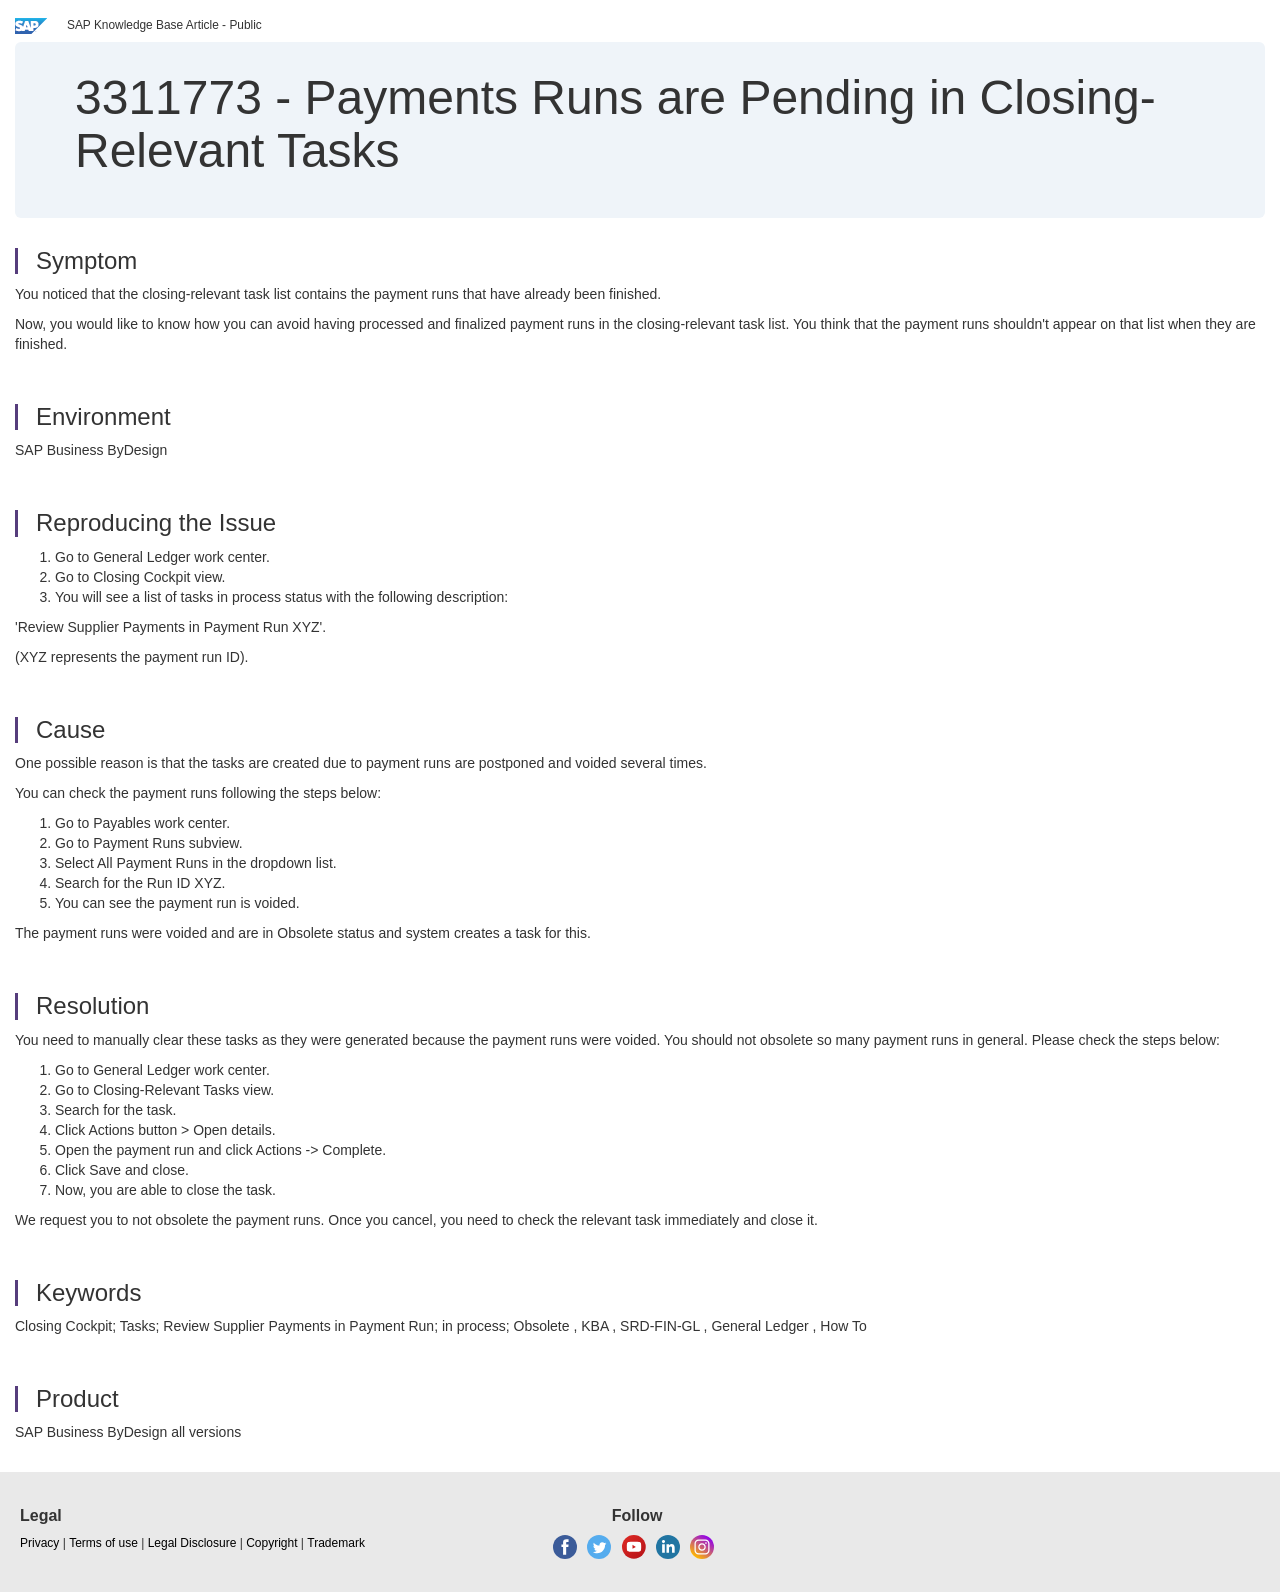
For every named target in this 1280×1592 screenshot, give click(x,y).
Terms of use (103, 1543)
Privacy (39, 1543)
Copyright (271, 1543)
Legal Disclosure (192, 1543)
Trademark (336, 1543)
